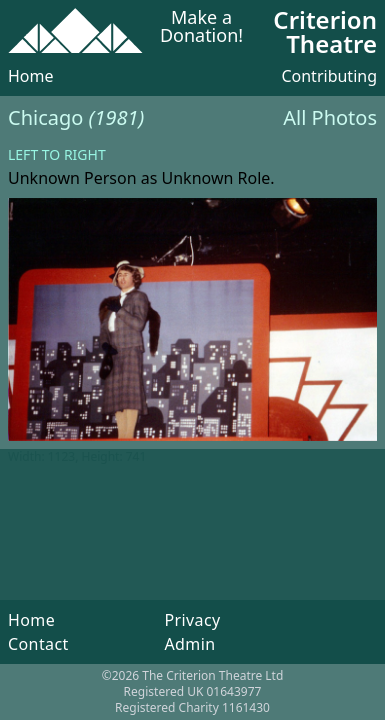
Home (31, 76)
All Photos (330, 117)
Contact (38, 644)
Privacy (192, 620)
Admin (189, 644)
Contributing (329, 76)
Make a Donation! (201, 27)
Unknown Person (72, 178)
